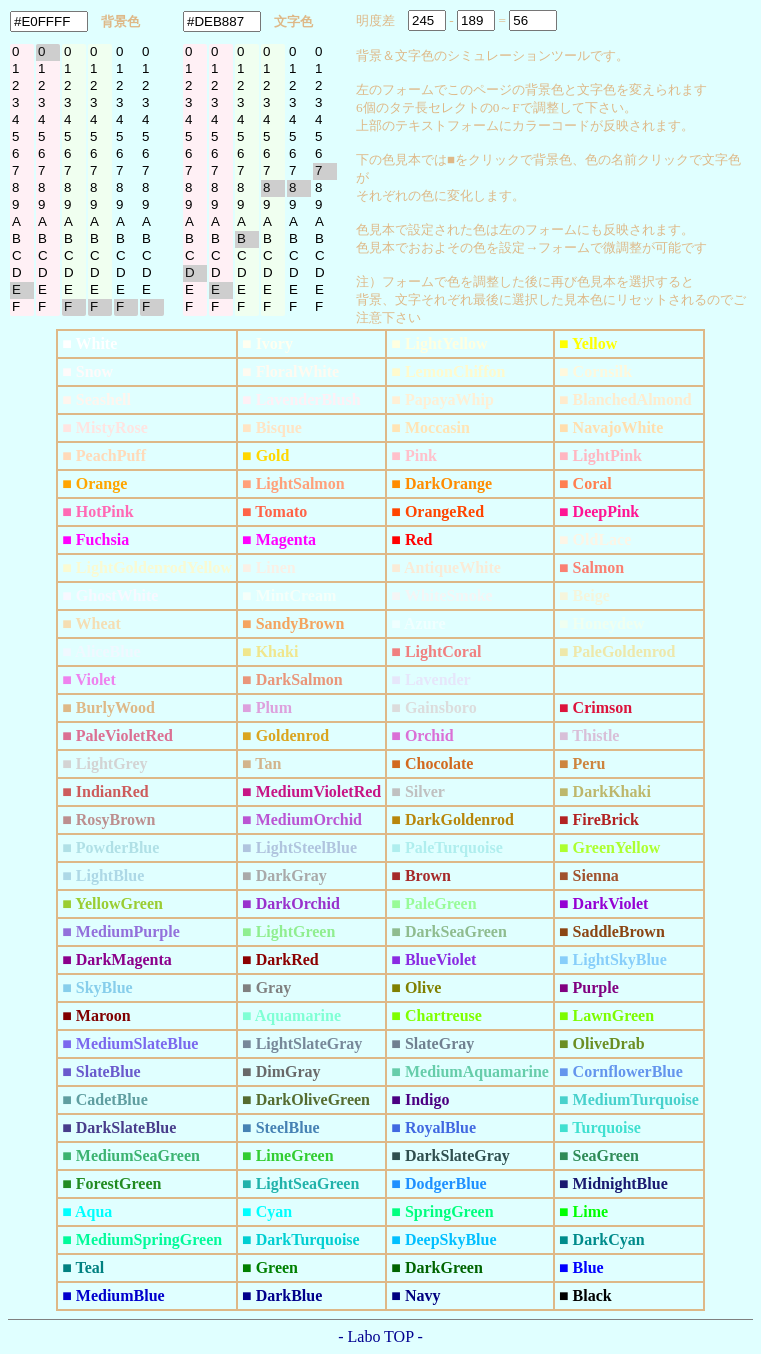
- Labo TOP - (380, 1336)
